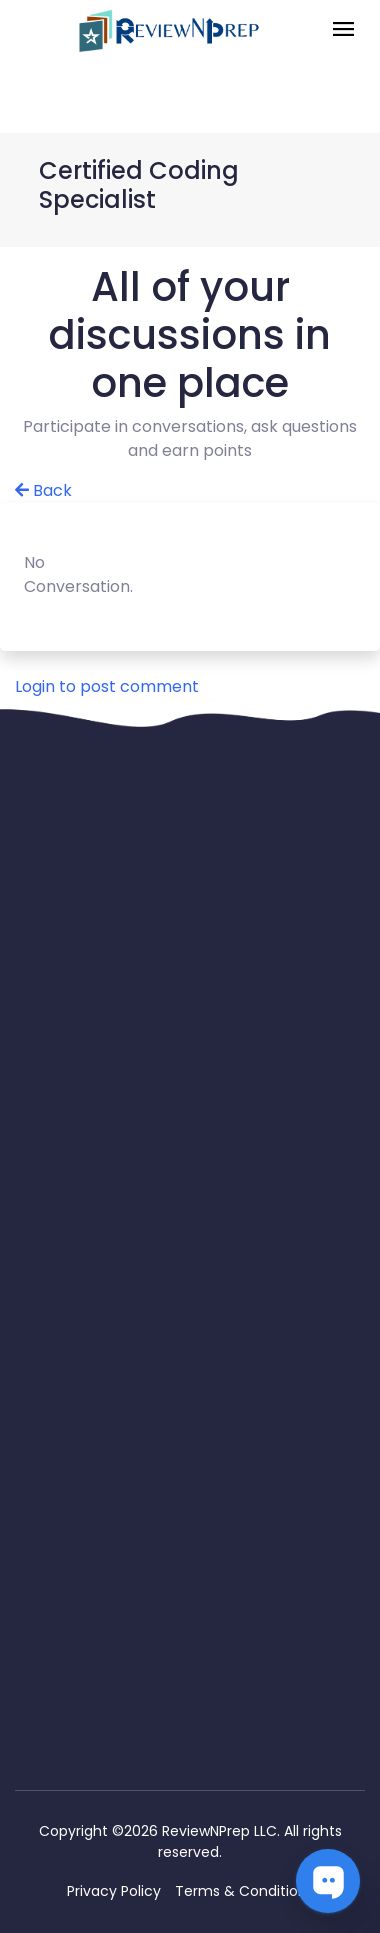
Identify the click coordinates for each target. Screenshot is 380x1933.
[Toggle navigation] (343, 30)
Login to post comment (107, 686)
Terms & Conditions (244, 1891)
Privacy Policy (114, 1891)
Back (43, 490)
